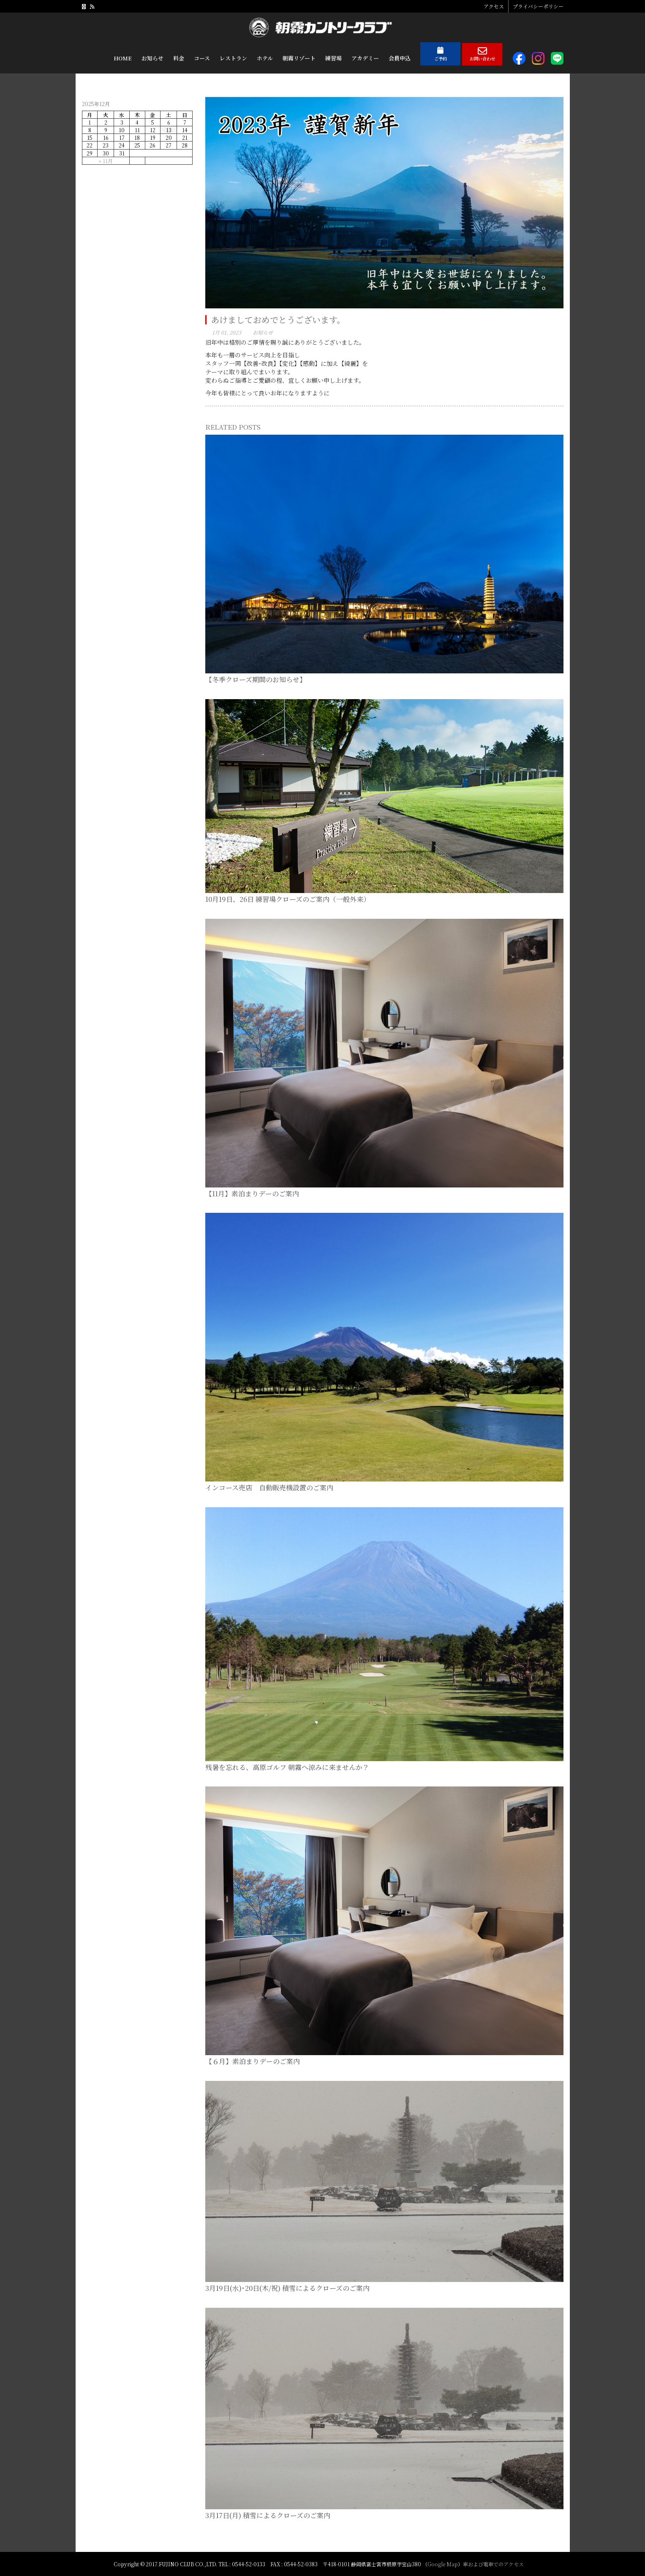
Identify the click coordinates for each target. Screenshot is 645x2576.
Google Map (442, 2564)
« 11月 (105, 160)
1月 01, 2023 (226, 332)
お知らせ (263, 332)
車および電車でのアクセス (493, 2564)
